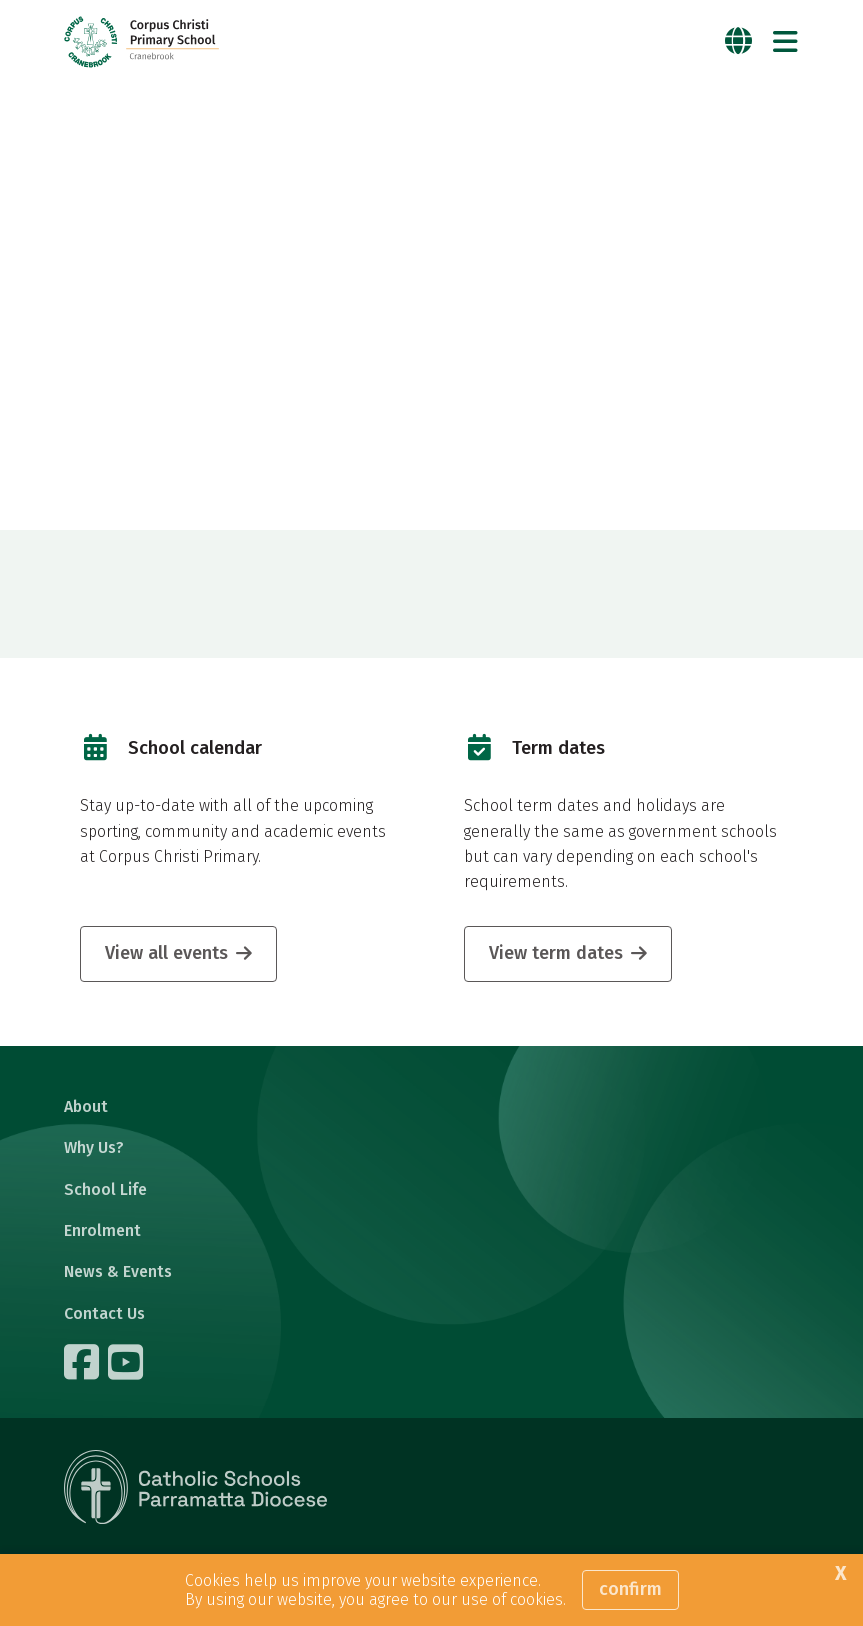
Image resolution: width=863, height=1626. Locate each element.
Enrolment (102, 1230)
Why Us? (94, 1147)
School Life (105, 1189)
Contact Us (104, 1313)
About (86, 1106)
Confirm (630, 1589)
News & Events (118, 1271)
